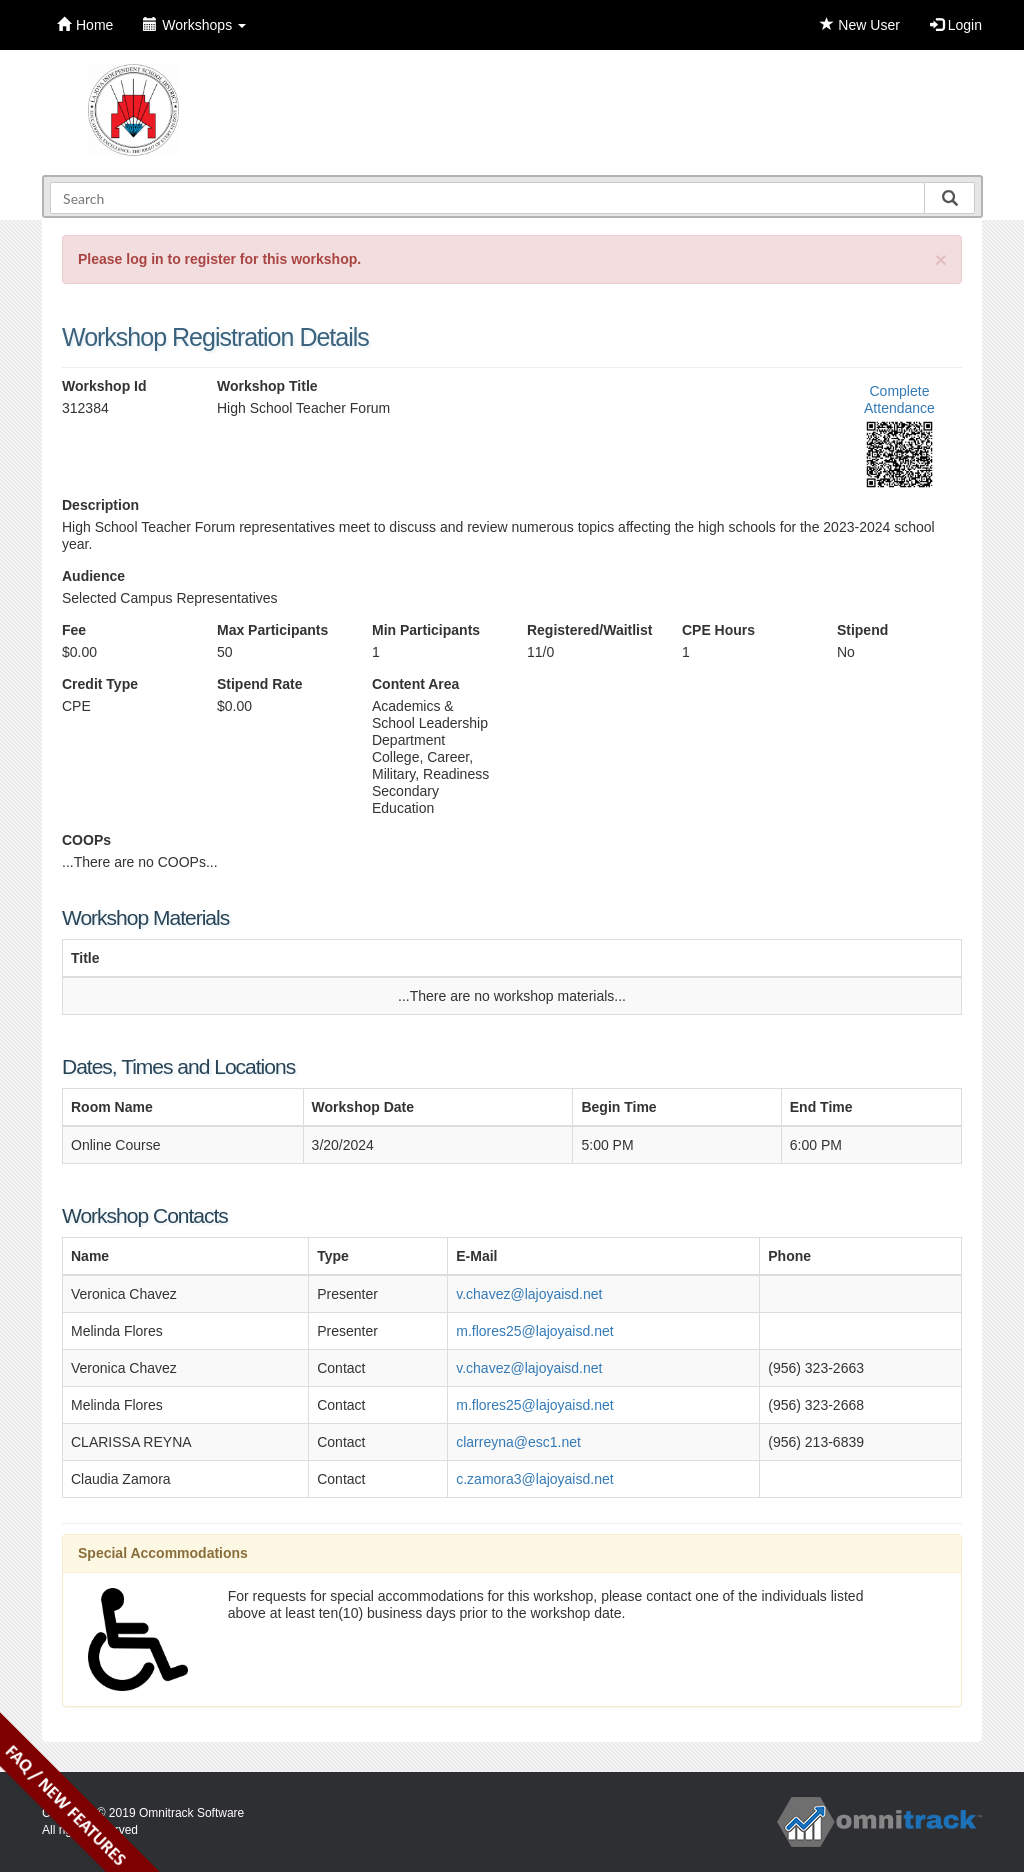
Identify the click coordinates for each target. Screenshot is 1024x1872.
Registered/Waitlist (589, 630)
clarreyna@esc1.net (518, 1442)
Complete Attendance (899, 399)
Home (85, 25)
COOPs (86, 840)
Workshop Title (267, 386)
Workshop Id (104, 386)
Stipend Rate (260, 684)
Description (100, 505)
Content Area (415, 684)
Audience (93, 576)
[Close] (941, 259)
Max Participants (272, 630)
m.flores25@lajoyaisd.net (534, 1331)
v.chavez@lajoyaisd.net (529, 1294)
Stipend (862, 630)
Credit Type (100, 684)
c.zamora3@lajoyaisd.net (534, 1479)
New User (859, 25)
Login (956, 25)
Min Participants (426, 630)
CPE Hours (718, 630)
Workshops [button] (194, 25)
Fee (74, 630)
